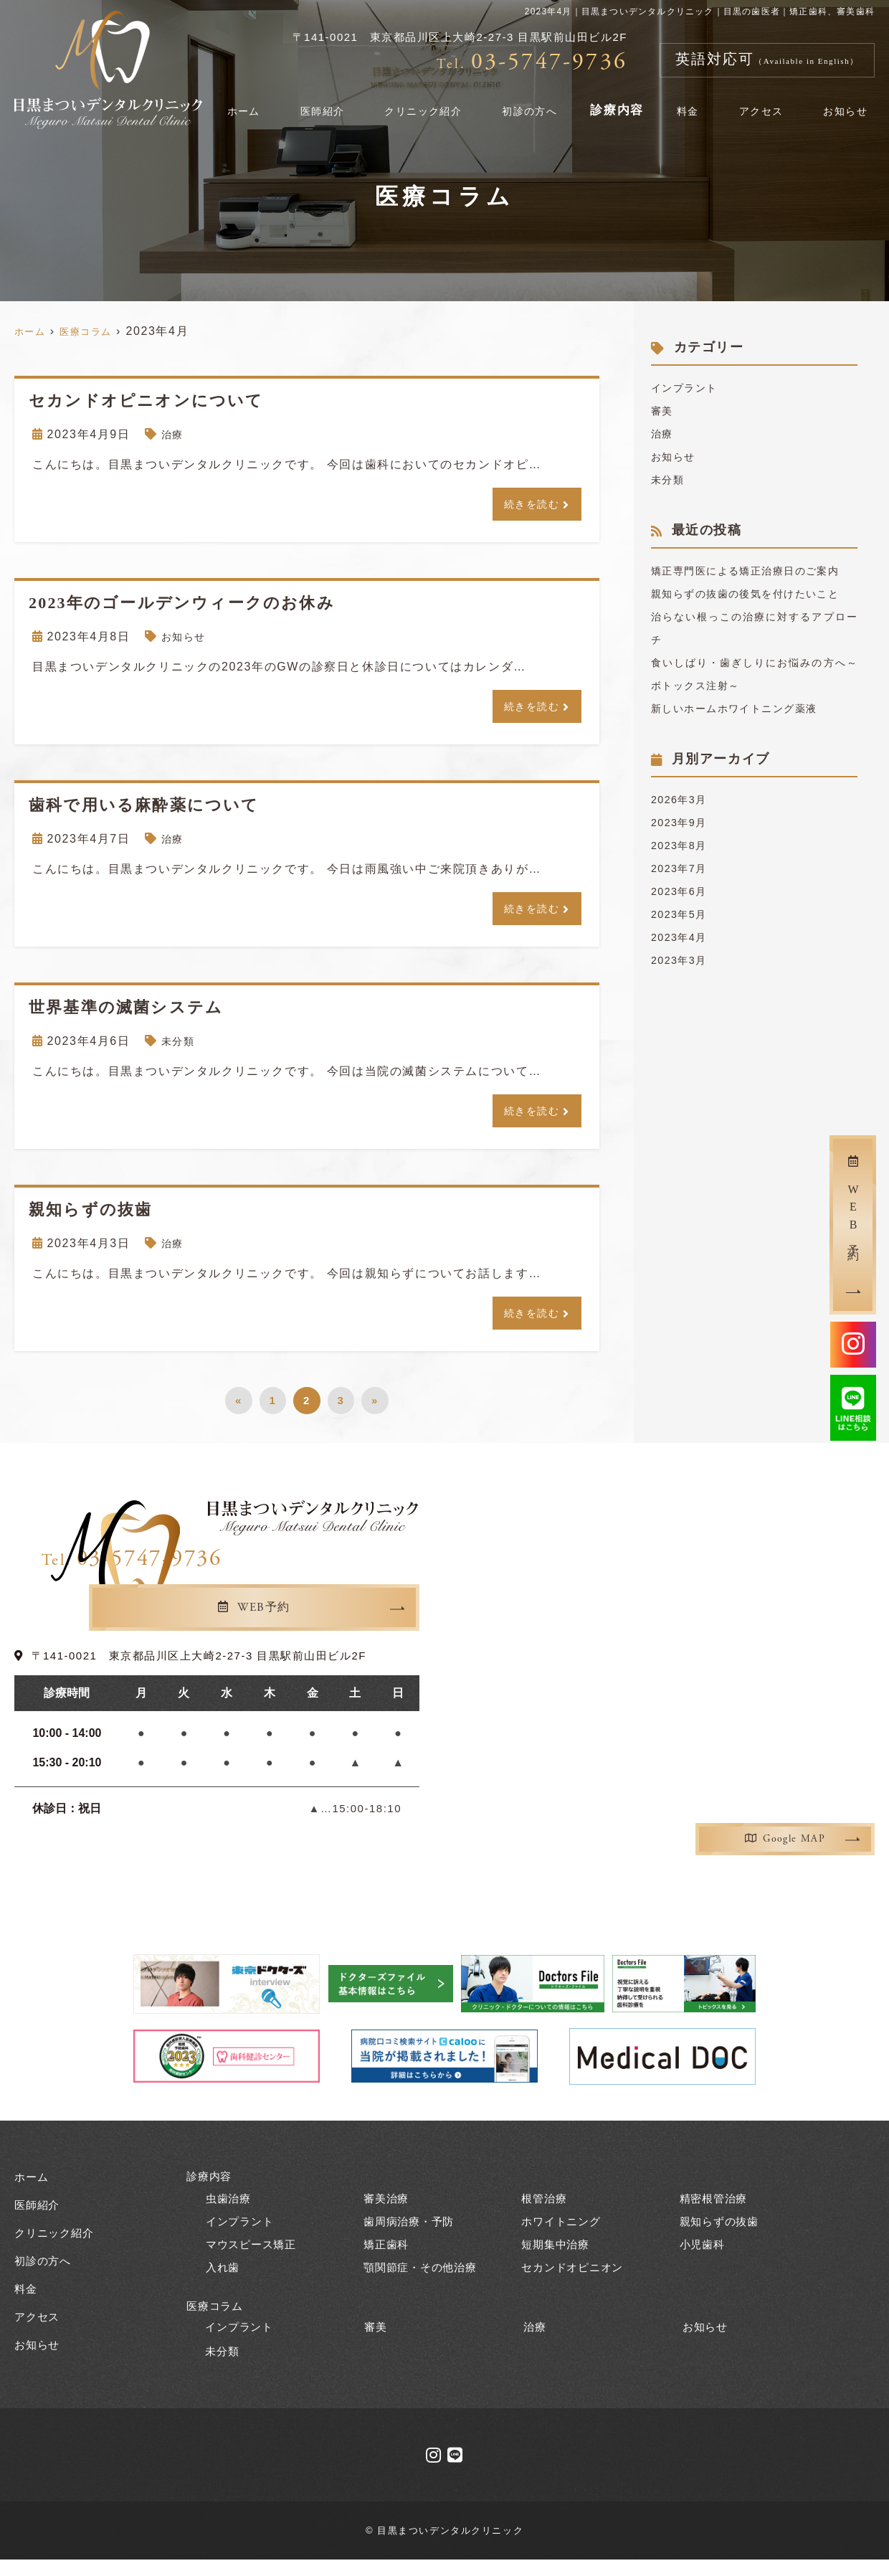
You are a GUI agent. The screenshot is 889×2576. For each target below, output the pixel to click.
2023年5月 (682, 960)
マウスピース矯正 (254, 2259)
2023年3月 (682, 1006)
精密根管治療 (716, 2213)
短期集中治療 (557, 2259)
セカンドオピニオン (575, 2282)
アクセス (768, 102)
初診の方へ (550, 102)
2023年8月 (682, 891)
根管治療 (545, 2213)
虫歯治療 (230, 2213)
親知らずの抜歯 (722, 2236)
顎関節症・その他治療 (423, 2282)
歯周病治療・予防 (411, 2236)
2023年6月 (682, 937)
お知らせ (848, 102)
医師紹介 (344, 102)
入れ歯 (224, 2282)
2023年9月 (682, 868)
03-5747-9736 (313, 1575)
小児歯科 (704, 2259)
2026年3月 (682, 845)
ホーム (272, 102)
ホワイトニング (563, 2236)
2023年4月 (682, 983)
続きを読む (527, 505)
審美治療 (387, 2213)
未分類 (180, 1049)
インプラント (689, 388)
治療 (173, 434)
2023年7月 (682, 914)
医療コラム (216, 2320)
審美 (663, 410)
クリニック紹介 (444, 102)
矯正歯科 (387, 2259)
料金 (702, 102)
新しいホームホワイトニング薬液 (745, 754)
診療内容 (636, 102)
